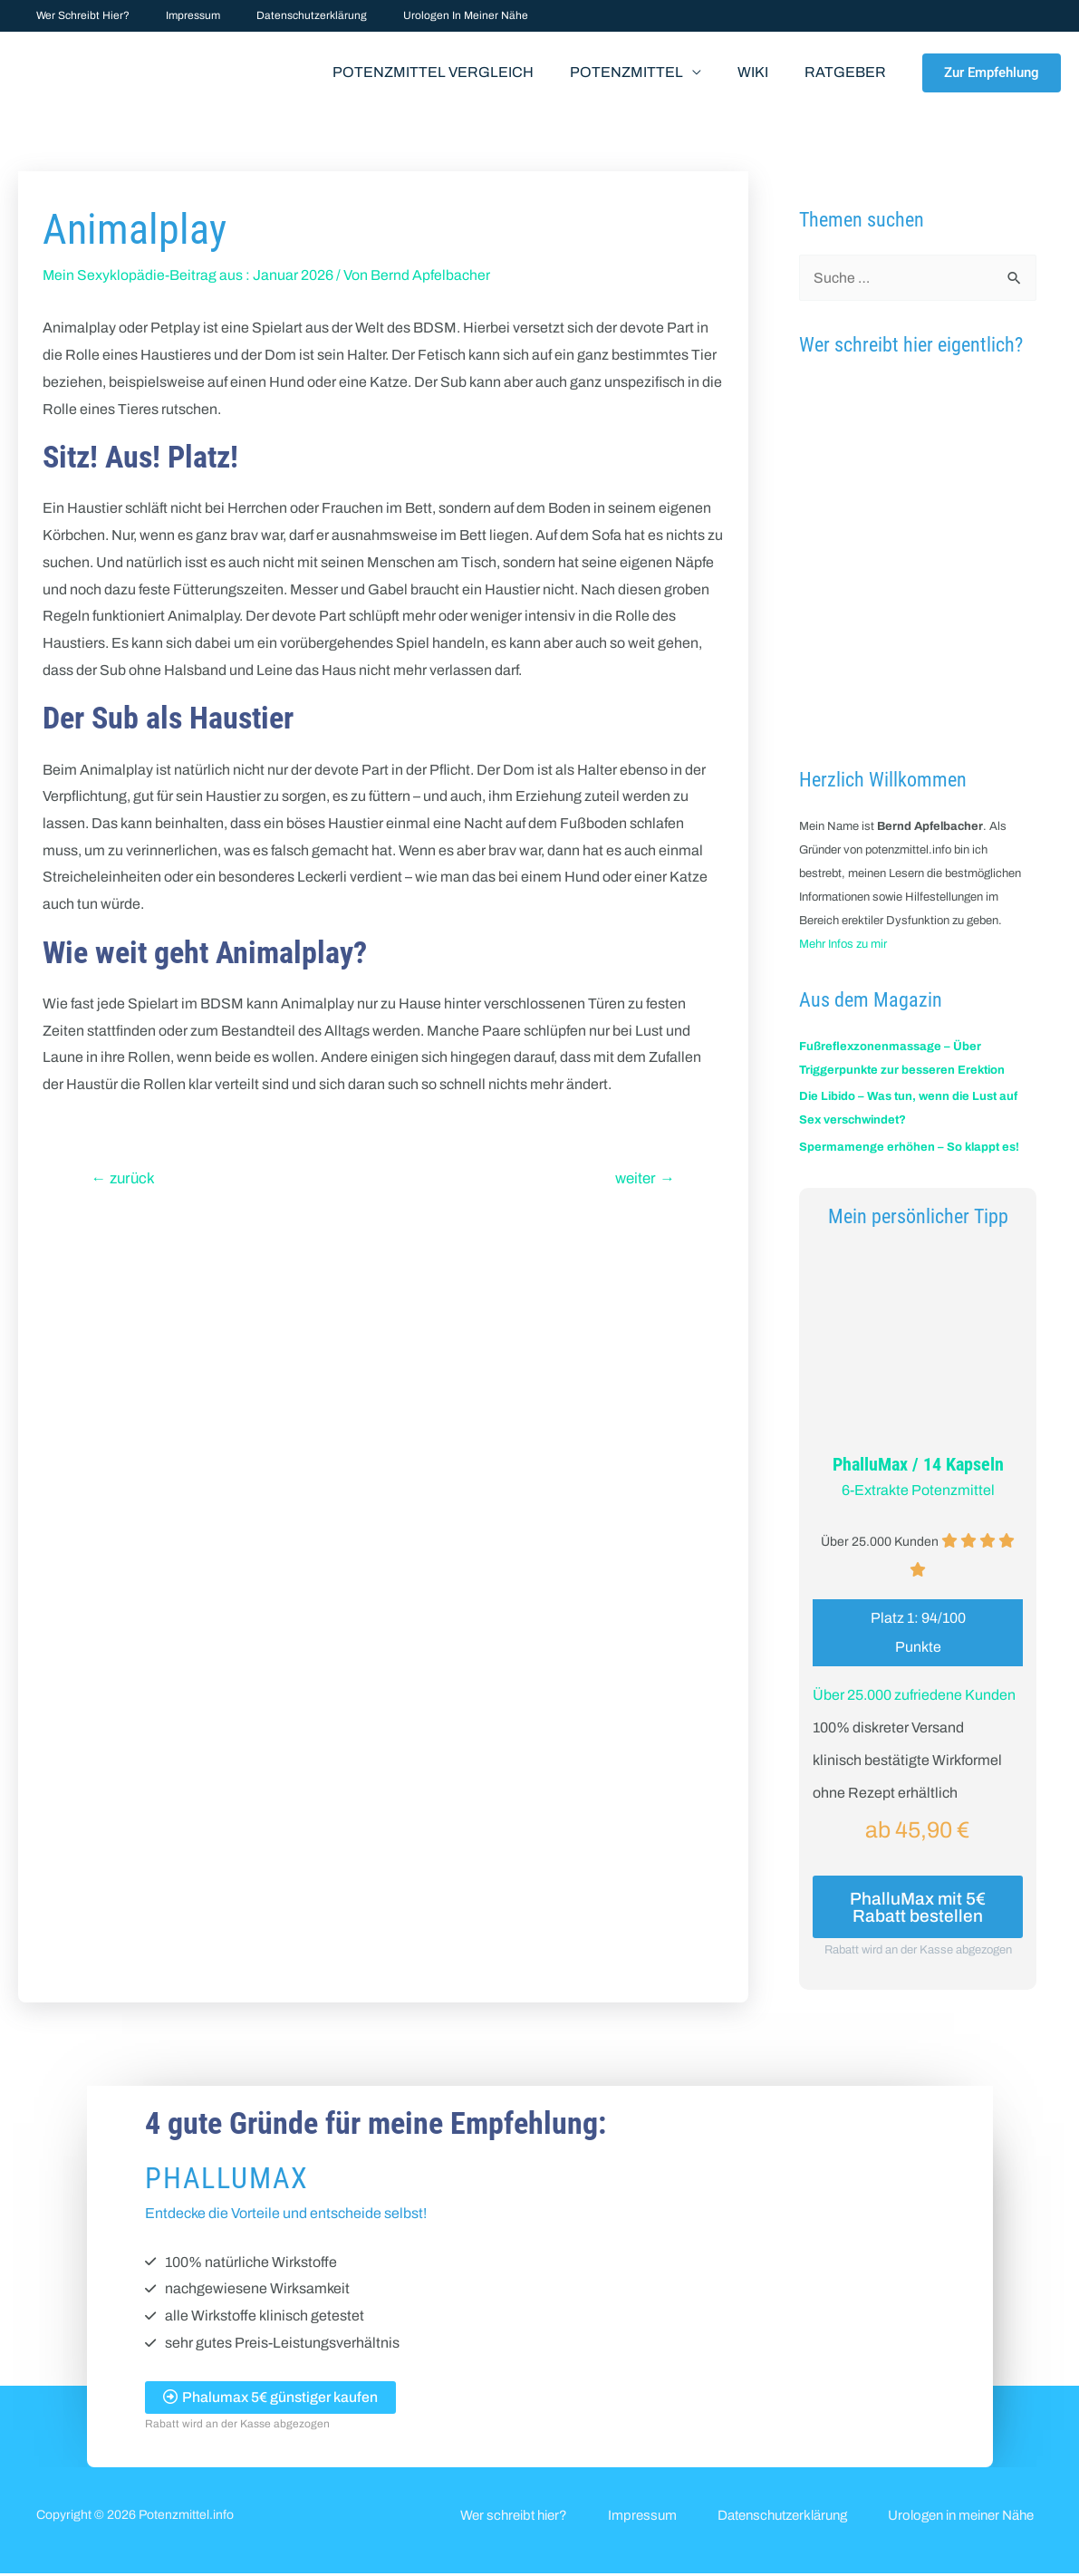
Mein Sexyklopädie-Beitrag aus (143, 275)
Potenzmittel (644, 72)
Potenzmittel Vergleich (458, 72)
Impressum (171, 15)
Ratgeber (849, 72)
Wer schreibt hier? (75, 15)
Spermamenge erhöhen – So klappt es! (909, 1147)
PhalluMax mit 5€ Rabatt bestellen (917, 1907)
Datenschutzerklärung (275, 15)
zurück (125, 1178)
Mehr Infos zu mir (843, 944)
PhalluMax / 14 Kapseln (918, 1464)
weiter (645, 1178)
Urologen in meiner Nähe (414, 15)
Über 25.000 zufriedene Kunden (914, 1694)
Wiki (763, 72)
